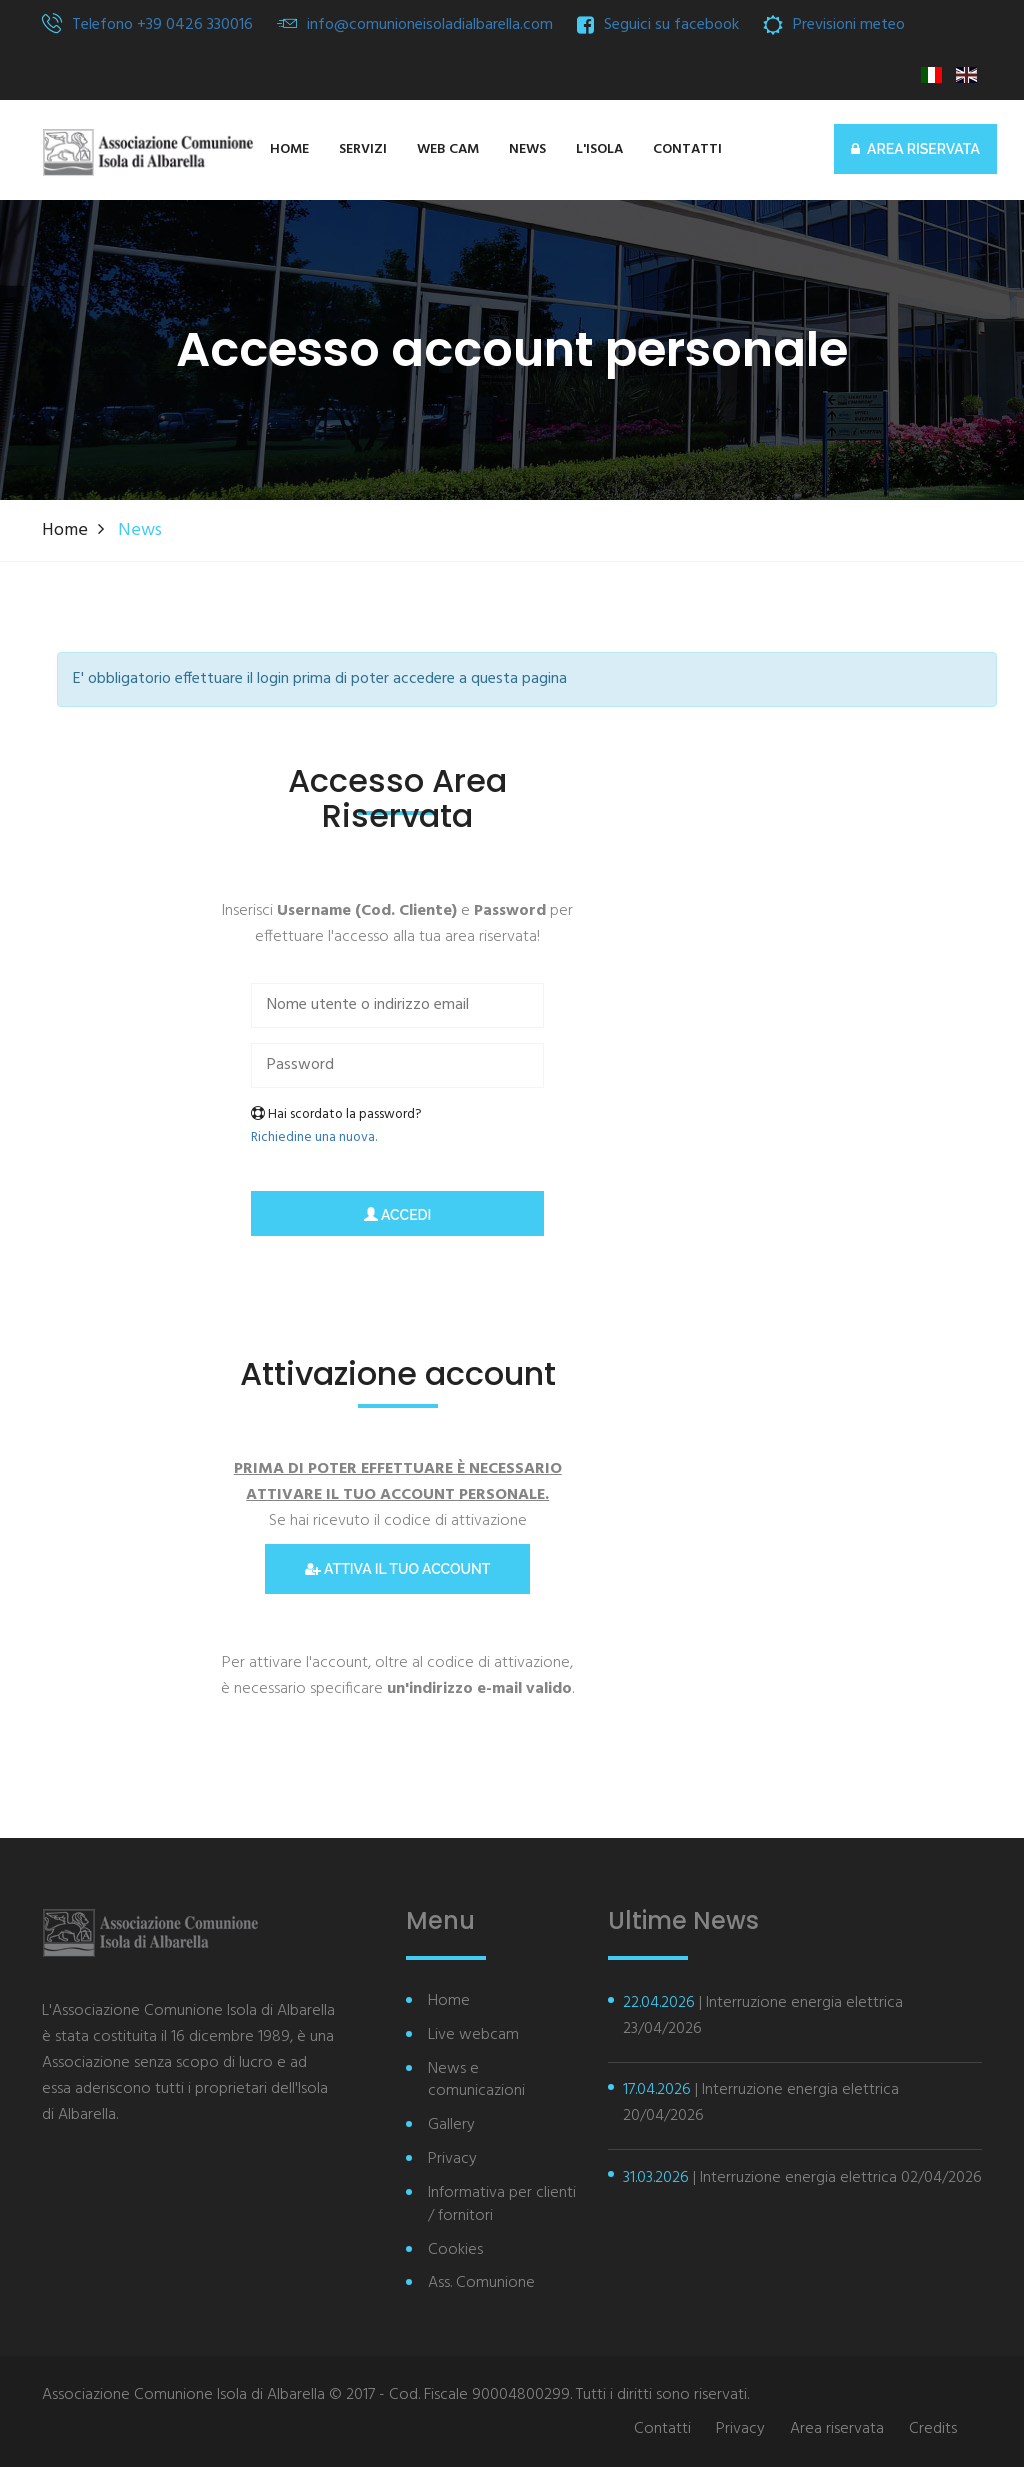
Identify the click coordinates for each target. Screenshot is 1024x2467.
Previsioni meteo (849, 25)
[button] (599, 150)
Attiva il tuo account (397, 1569)
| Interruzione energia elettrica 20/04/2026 (761, 2103)
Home (65, 530)
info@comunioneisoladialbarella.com (430, 25)
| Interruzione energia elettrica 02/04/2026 (802, 2178)
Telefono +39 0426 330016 (162, 25)
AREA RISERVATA (915, 149)
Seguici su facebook (671, 25)
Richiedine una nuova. (314, 1137)
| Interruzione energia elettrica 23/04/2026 (763, 2016)
